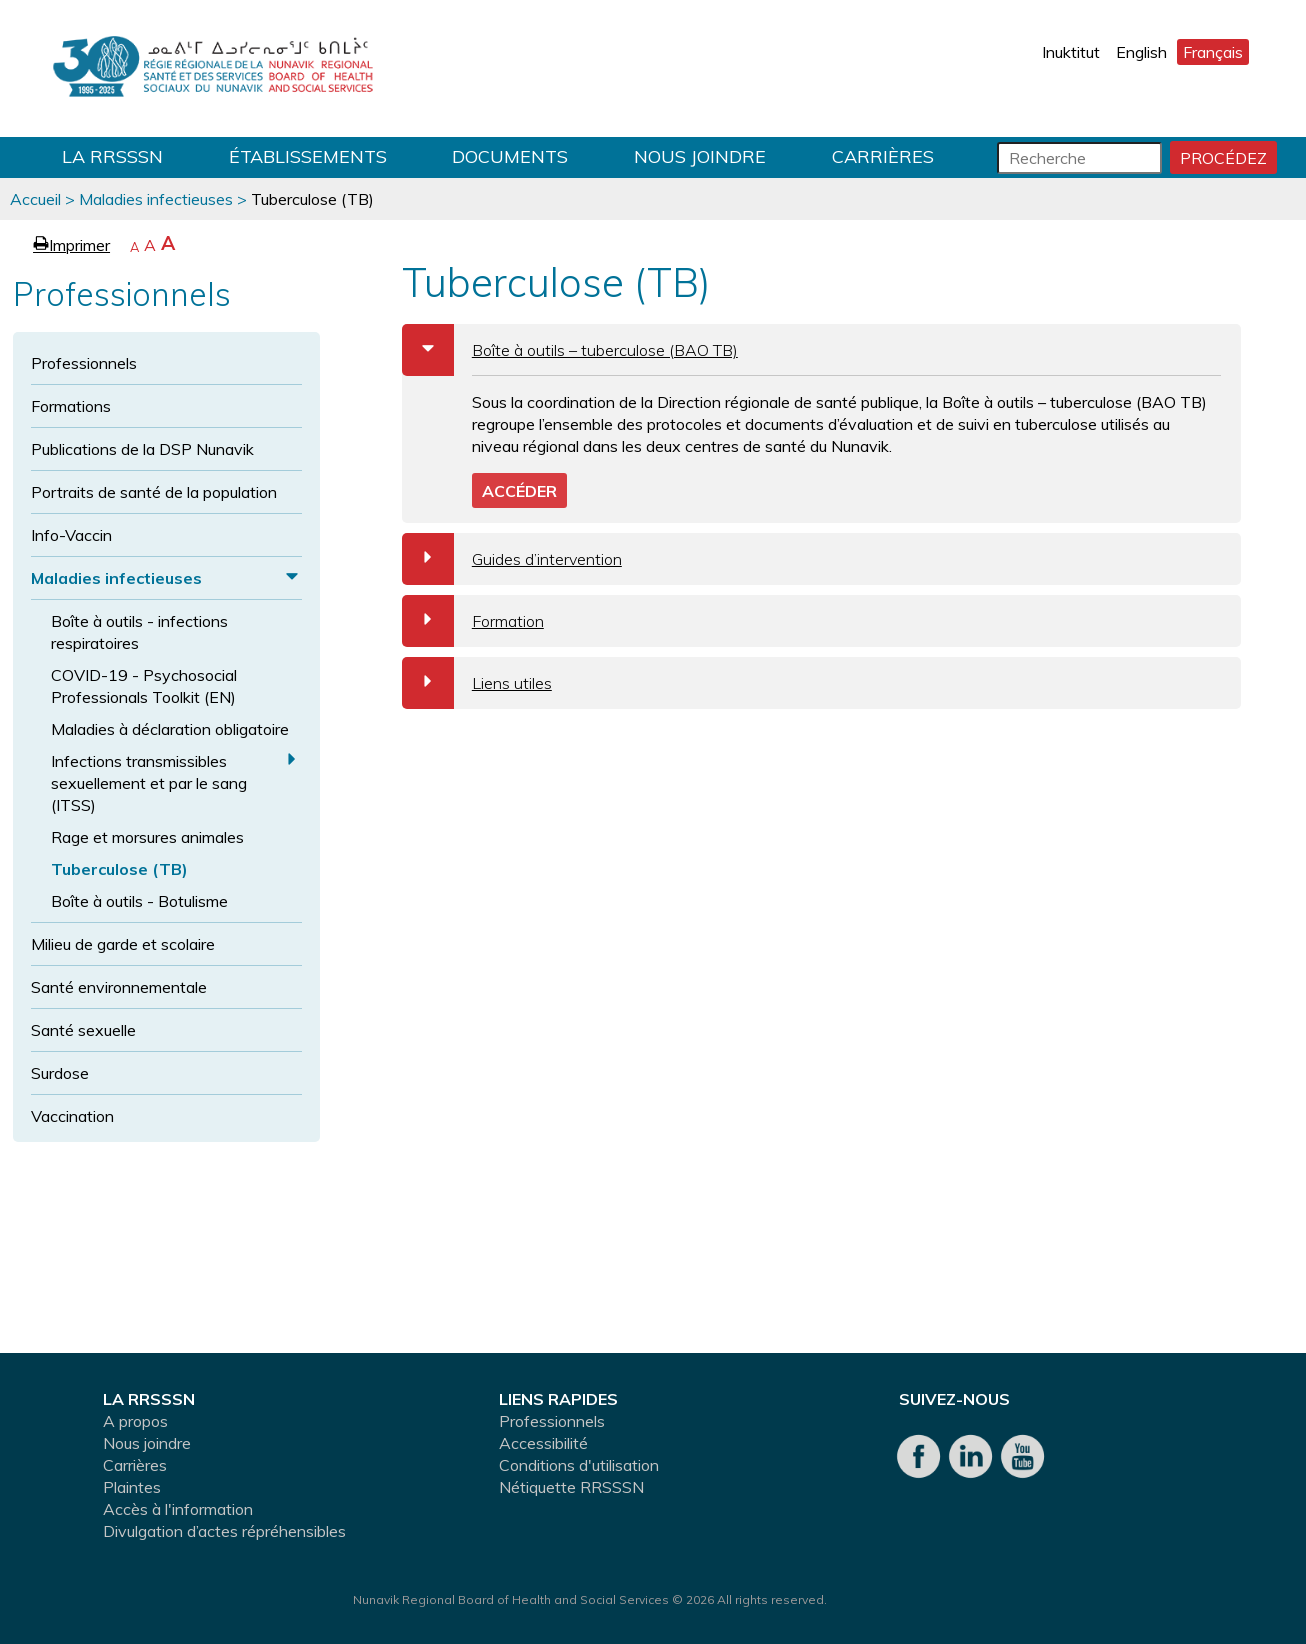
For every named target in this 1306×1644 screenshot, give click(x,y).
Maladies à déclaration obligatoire (170, 729)
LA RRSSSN (112, 156)
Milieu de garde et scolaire (123, 944)
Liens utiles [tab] (477, 683)
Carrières (883, 156)
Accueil (35, 199)
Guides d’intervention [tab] (512, 559)
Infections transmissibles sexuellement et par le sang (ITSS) (149, 783)
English (1141, 52)
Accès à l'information (178, 1509)
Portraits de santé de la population (154, 492)
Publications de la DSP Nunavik (142, 449)
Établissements (308, 156)
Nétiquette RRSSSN (571, 1487)
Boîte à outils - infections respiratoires (139, 632)
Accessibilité (543, 1443)
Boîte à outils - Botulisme (139, 901)
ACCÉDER (519, 491)
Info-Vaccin (71, 535)
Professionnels (84, 363)
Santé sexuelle (83, 1030)
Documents (510, 156)
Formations (71, 406)
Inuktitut (1071, 52)
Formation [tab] (473, 621)
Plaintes (132, 1487)
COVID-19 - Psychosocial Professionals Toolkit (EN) (144, 686)
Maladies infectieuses (156, 199)
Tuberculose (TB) (119, 869)
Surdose (60, 1073)
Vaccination (72, 1116)
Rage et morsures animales (147, 837)
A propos (135, 1421)
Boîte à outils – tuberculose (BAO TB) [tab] (570, 350)
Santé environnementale (119, 987)
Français (1213, 52)
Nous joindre (700, 156)
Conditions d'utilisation (579, 1465)
